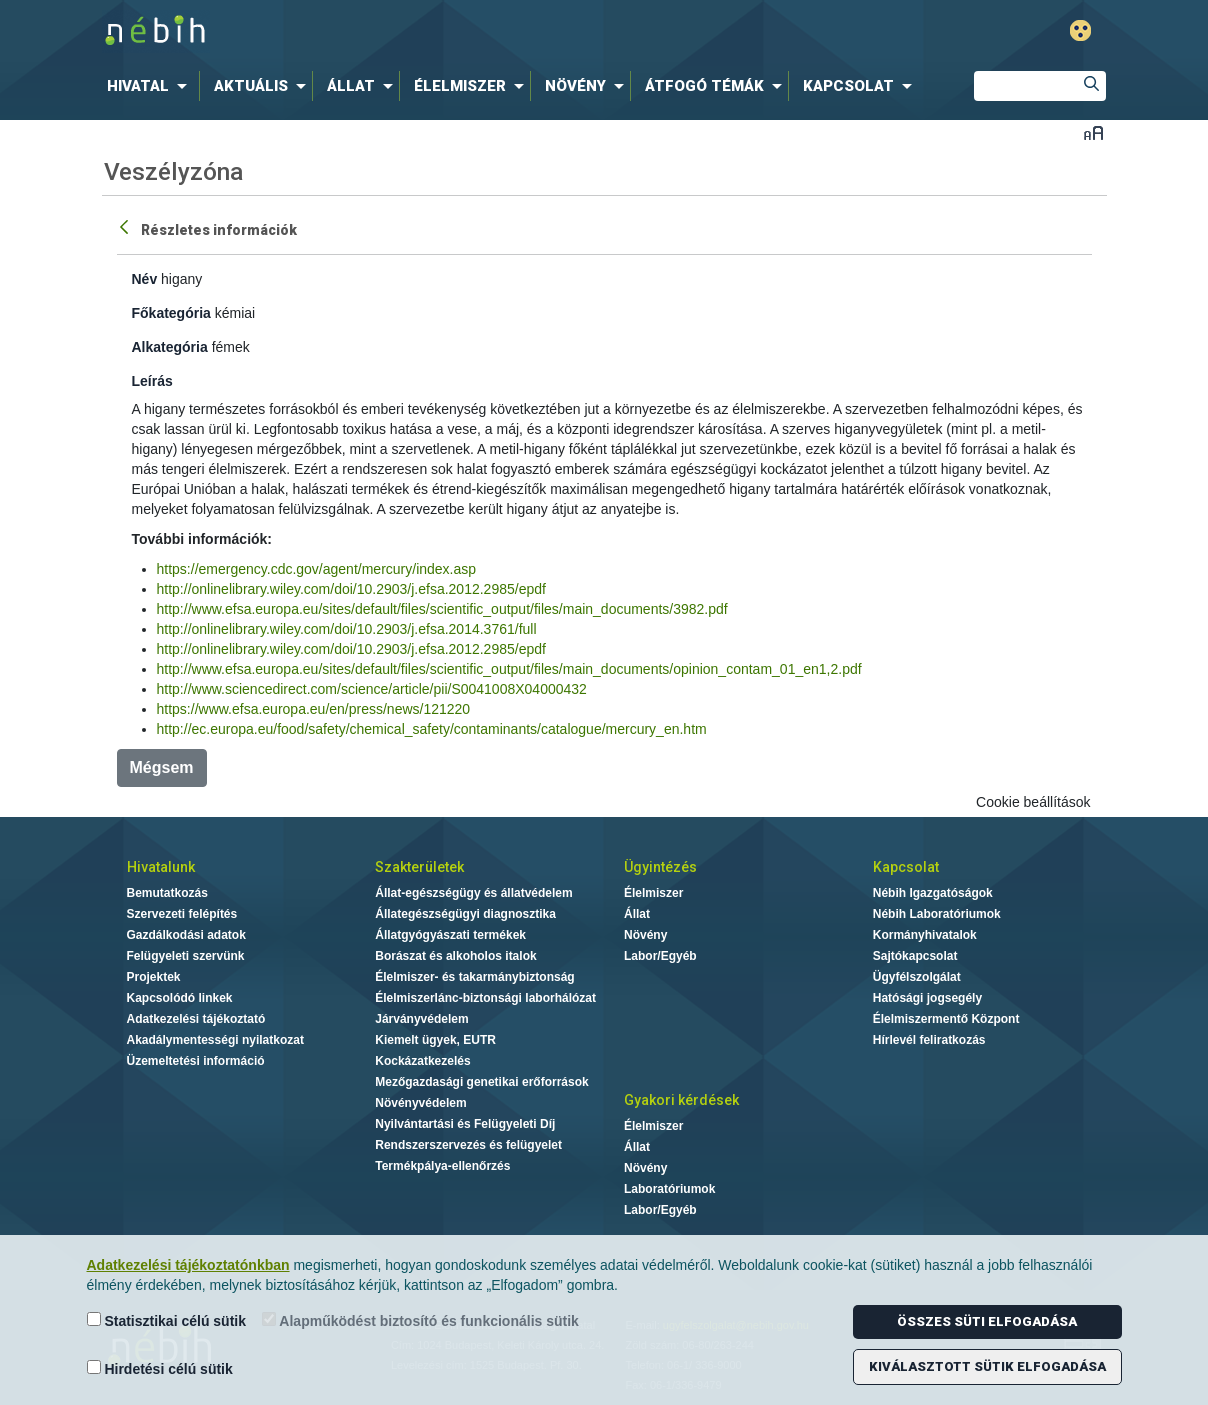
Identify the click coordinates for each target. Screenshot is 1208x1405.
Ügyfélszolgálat (917, 977)
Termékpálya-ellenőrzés (442, 1166)
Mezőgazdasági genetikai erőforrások (481, 1082)
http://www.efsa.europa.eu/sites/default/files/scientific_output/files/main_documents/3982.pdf (442, 609)
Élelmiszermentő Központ (946, 1019)
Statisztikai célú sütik (167, 1320)
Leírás (152, 381)
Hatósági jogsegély (927, 998)
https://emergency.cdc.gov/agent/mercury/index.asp (317, 569)
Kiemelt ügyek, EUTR (435, 1040)
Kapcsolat (906, 867)
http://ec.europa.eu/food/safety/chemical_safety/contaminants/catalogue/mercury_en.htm (432, 729)
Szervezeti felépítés (182, 914)
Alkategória (170, 347)
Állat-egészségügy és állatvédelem (473, 893)
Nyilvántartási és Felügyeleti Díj (465, 1124)
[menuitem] (151, 86)
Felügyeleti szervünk (186, 956)
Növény (645, 935)
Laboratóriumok (669, 1189)
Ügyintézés (660, 867)
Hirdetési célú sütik (160, 1368)
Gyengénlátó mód (1080, 30)
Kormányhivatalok (925, 935)
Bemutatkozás (167, 893)
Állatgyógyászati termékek (450, 935)
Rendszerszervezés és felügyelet (468, 1145)
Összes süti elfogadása (987, 1321)
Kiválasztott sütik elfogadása (987, 1366)
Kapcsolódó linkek (180, 998)
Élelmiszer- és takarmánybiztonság (474, 977)
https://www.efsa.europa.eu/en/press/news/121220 (314, 709)
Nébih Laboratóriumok (937, 914)
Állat (637, 914)
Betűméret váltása (1093, 132)
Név (145, 279)
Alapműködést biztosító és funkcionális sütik (420, 1320)
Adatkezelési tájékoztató (196, 1019)
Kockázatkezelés (422, 1061)
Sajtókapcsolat (915, 956)
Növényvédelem (420, 1103)
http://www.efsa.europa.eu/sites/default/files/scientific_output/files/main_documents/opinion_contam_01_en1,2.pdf (509, 669)
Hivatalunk (161, 867)
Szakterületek (419, 867)
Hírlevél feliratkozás (929, 1040)
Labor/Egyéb (660, 956)
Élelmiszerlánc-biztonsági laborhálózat (485, 998)
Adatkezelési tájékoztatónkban (188, 1265)
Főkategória (171, 313)
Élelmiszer (653, 893)
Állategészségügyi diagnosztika (465, 914)
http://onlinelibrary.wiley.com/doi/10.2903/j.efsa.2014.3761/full (347, 629)
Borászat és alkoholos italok (455, 956)
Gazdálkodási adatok (186, 935)
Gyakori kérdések (681, 1100)
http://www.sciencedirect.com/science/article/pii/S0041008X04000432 (372, 689)
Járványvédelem (421, 1019)
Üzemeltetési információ (196, 1061)
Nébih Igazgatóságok (933, 893)
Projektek (154, 977)
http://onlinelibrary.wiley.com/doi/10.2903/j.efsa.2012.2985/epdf (351, 589)
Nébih (391, 31)
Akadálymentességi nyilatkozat (215, 1040)
